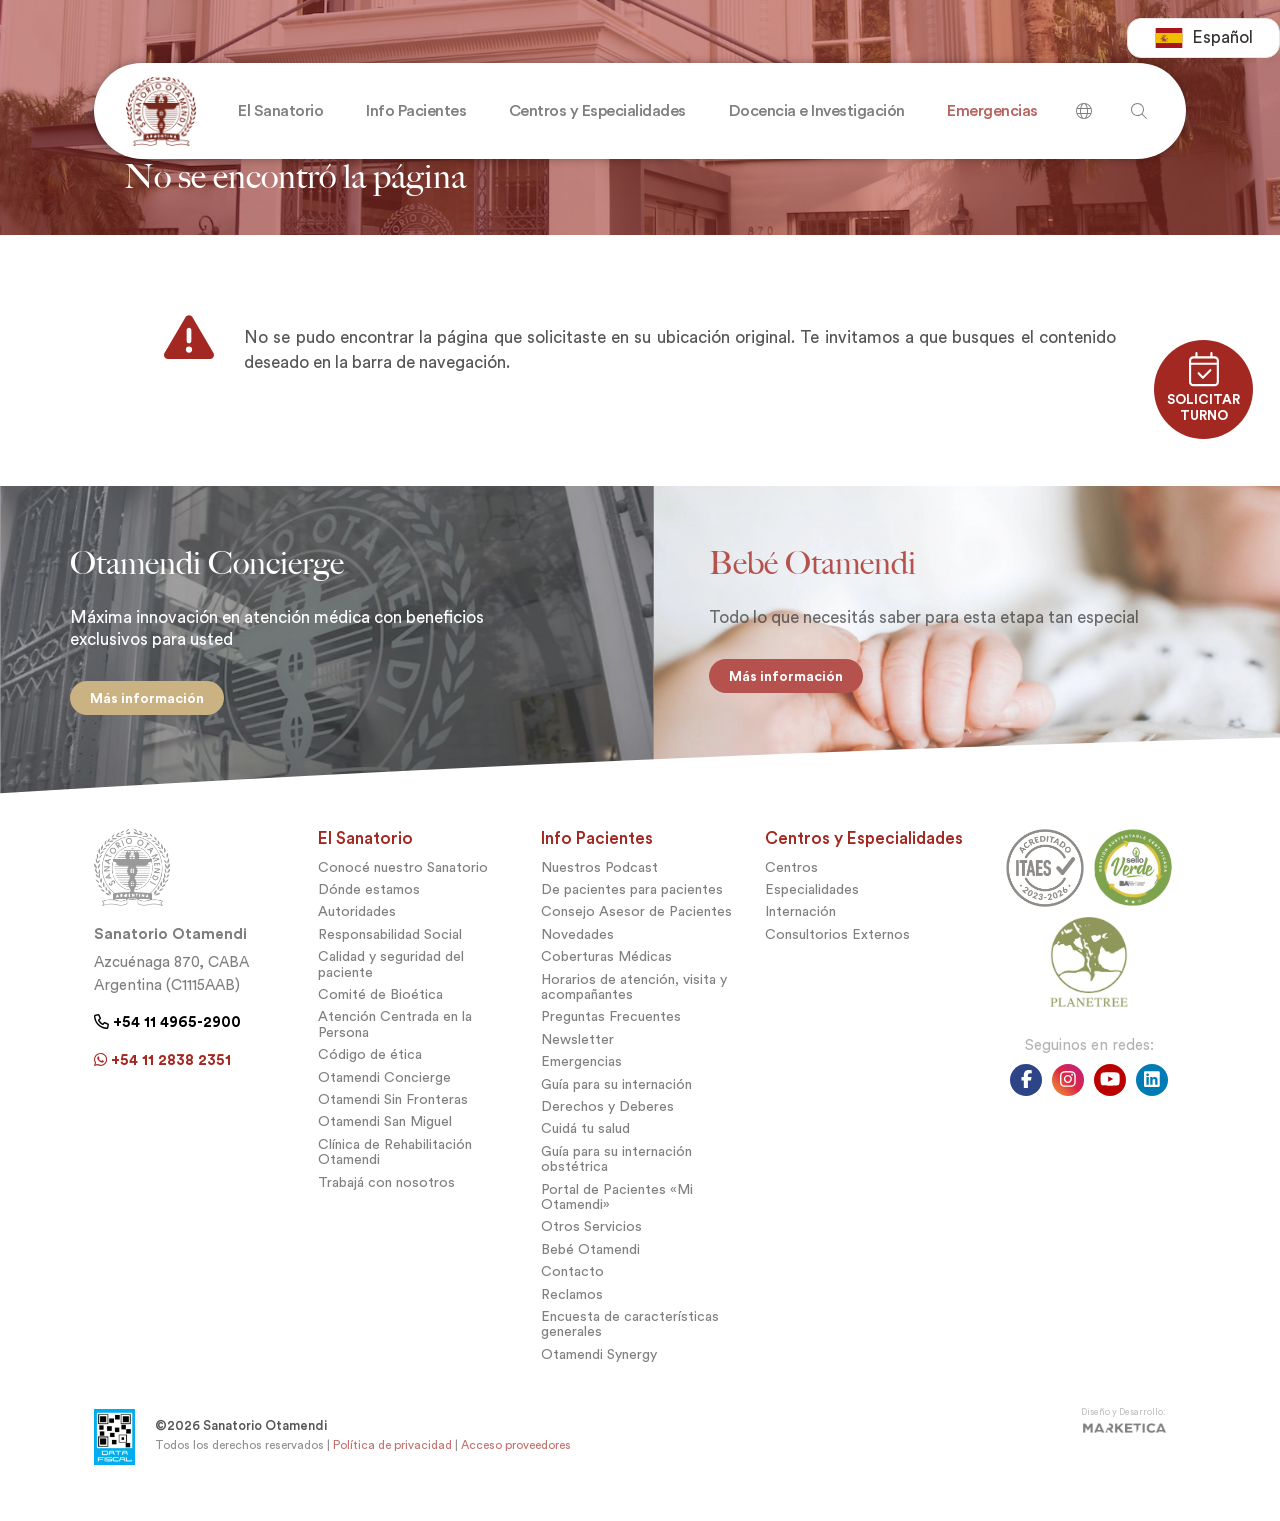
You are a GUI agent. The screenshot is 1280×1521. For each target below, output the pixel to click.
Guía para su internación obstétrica (616, 1174)
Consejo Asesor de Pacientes (636, 927)
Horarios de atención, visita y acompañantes (634, 1002)
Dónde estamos (369, 905)
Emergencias (581, 1077)
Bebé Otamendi (590, 1264)
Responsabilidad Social (390, 949)
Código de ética (370, 1070)
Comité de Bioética (380, 1010)
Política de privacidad (392, 1460)
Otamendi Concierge (384, 1092)
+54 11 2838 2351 (162, 1075)
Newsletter (577, 1054)
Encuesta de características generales (630, 1339)
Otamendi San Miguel (385, 1137)
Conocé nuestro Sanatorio (403, 882)
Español (1203, 40)
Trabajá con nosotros (386, 1197)
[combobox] (1203, 40)
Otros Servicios (591, 1242)
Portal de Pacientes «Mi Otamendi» (617, 1212)
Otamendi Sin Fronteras (393, 1114)
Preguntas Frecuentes (611, 1032)
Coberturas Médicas (606, 972)
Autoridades (357, 927)
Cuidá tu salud (585, 1144)
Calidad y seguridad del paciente (391, 980)
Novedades (577, 949)
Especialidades (812, 905)
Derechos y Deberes (607, 1121)
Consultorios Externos (837, 949)
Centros (791, 882)
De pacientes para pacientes (632, 905)
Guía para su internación (616, 1099)
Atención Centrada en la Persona (395, 1040)
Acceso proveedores (516, 1460)
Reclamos (572, 1309)
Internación (800, 927)
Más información (137, 698)
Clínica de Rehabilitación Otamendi (395, 1167)
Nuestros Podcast (599, 882)
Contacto (572, 1287)
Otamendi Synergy (599, 1369)
